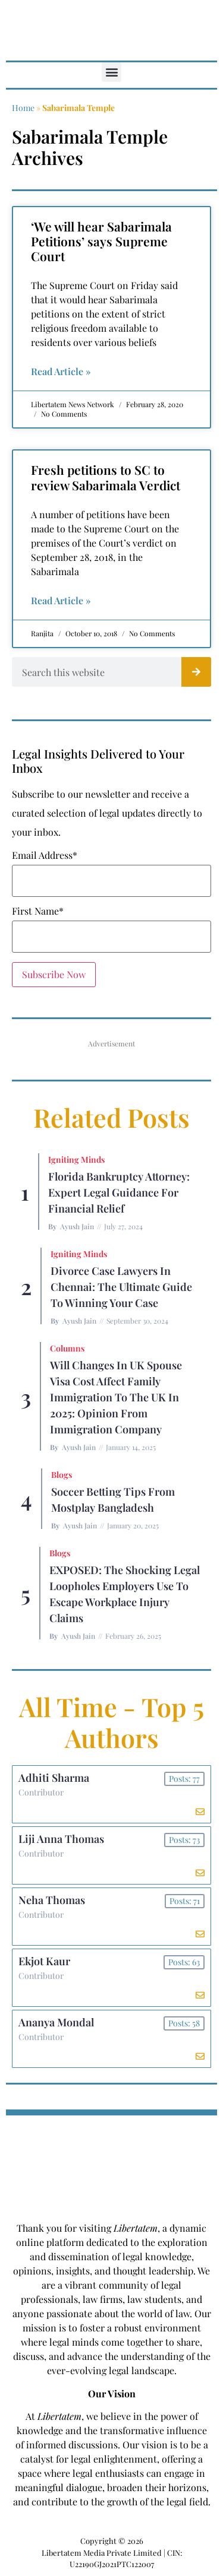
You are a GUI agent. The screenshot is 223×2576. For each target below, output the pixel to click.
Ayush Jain (77, 1226)
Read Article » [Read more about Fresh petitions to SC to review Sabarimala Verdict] (61, 600)
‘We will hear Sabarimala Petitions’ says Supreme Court (101, 241)
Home (23, 107)
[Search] (196, 672)
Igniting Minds (76, 1159)
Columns (67, 1348)
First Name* (38, 911)
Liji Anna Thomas (61, 1838)
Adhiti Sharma (53, 1777)
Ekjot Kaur (44, 1961)
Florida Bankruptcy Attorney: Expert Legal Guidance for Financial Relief (119, 1192)
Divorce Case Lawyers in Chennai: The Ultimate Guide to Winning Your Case (121, 1287)
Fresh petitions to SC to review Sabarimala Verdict (105, 477)
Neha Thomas (51, 1900)
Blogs (61, 1474)
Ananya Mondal (56, 2022)
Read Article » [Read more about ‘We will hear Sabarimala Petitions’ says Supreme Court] (61, 371)
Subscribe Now (54, 974)
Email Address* (44, 855)
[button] (111, 72)
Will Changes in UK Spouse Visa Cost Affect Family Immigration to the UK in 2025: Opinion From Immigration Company (116, 1397)
